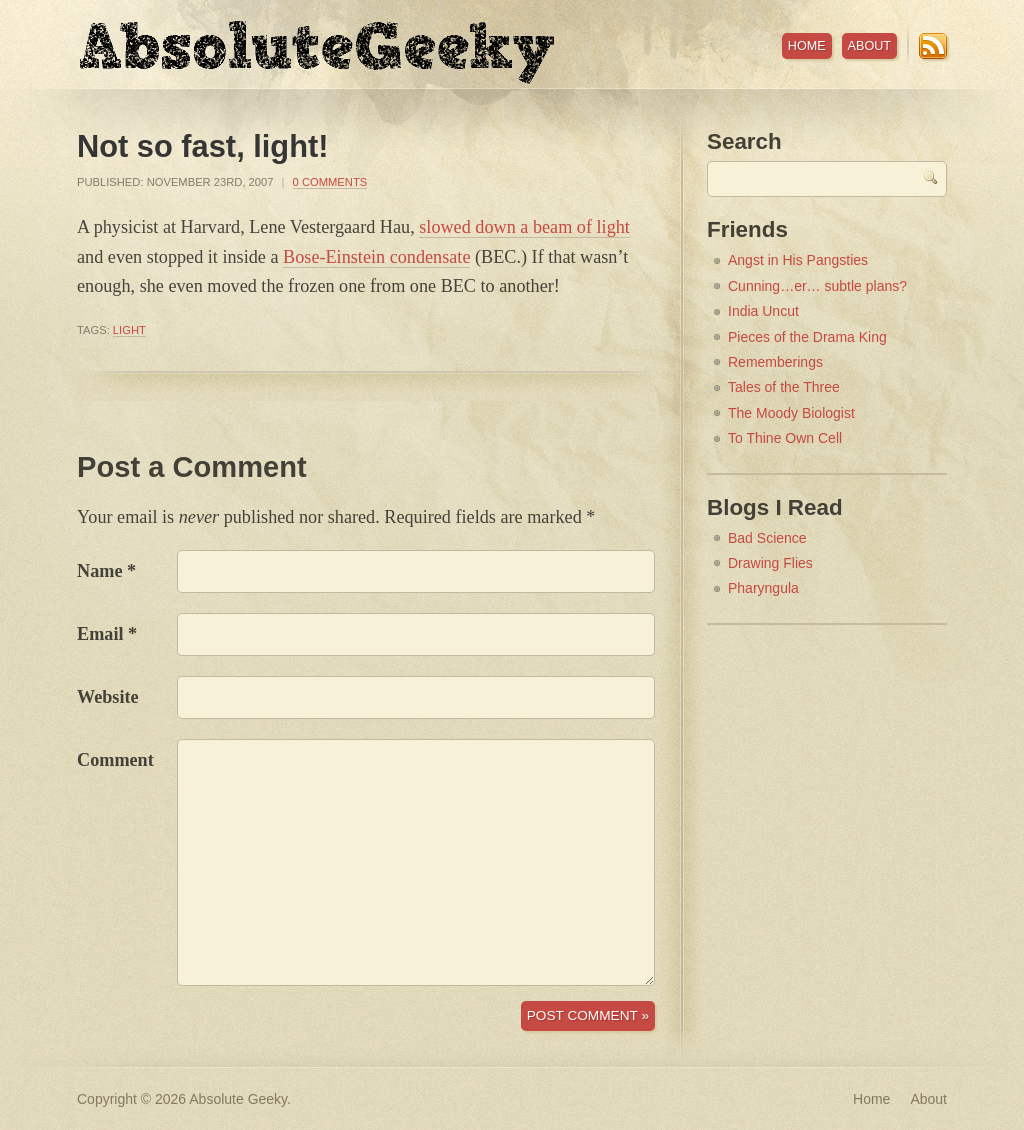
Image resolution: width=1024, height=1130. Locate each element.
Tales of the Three (784, 387)
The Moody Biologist (791, 413)
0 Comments (330, 182)
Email (100, 634)
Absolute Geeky (317, 52)
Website (108, 697)
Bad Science (767, 538)
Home (807, 46)
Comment (115, 760)
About (869, 46)
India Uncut (763, 311)
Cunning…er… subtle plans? (817, 286)
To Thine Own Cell (785, 438)
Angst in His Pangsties (798, 260)
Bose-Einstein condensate (376, 257)
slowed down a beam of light (524, 227)
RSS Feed (933, 46)
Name (99, 571)
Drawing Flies (770, 563)
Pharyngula (763, 588)
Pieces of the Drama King (807, 337)
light (129, 330)
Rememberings (775, 362)
